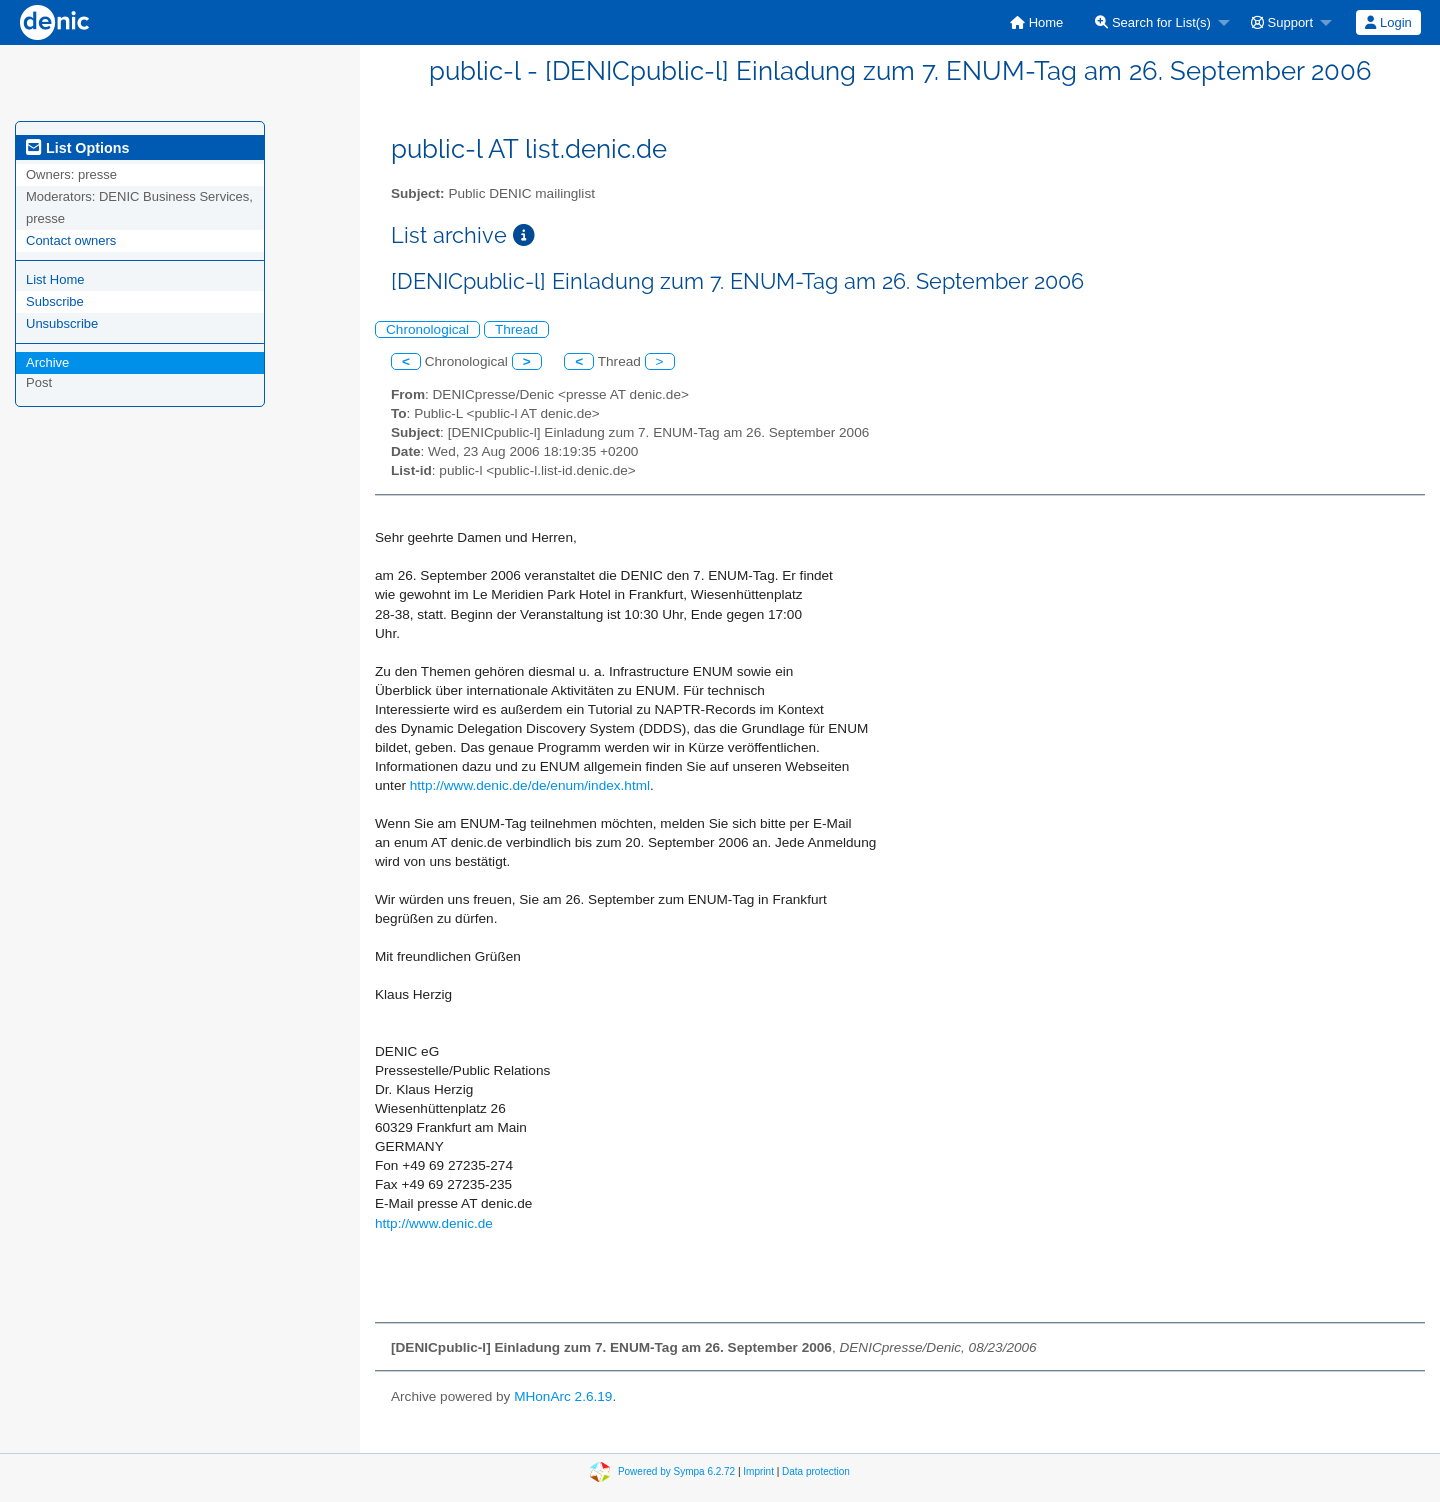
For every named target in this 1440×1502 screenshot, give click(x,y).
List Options (77, 148)
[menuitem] (1036, 22)
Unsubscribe (62, 323)
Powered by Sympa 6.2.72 (676, 1471)
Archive (47, 362)
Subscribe (55, 301)
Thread (516, 329)
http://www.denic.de (434, 1223)
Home (1036, 22)
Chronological (427, 329)
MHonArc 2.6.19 (563, 1396)
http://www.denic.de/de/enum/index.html (530, 785)
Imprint (758, 1471)
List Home (55, 279)
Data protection (816, 1471)
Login (1388, 22)
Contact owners (71, 240)
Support (1282, 22)
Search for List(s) (1153, 22)
